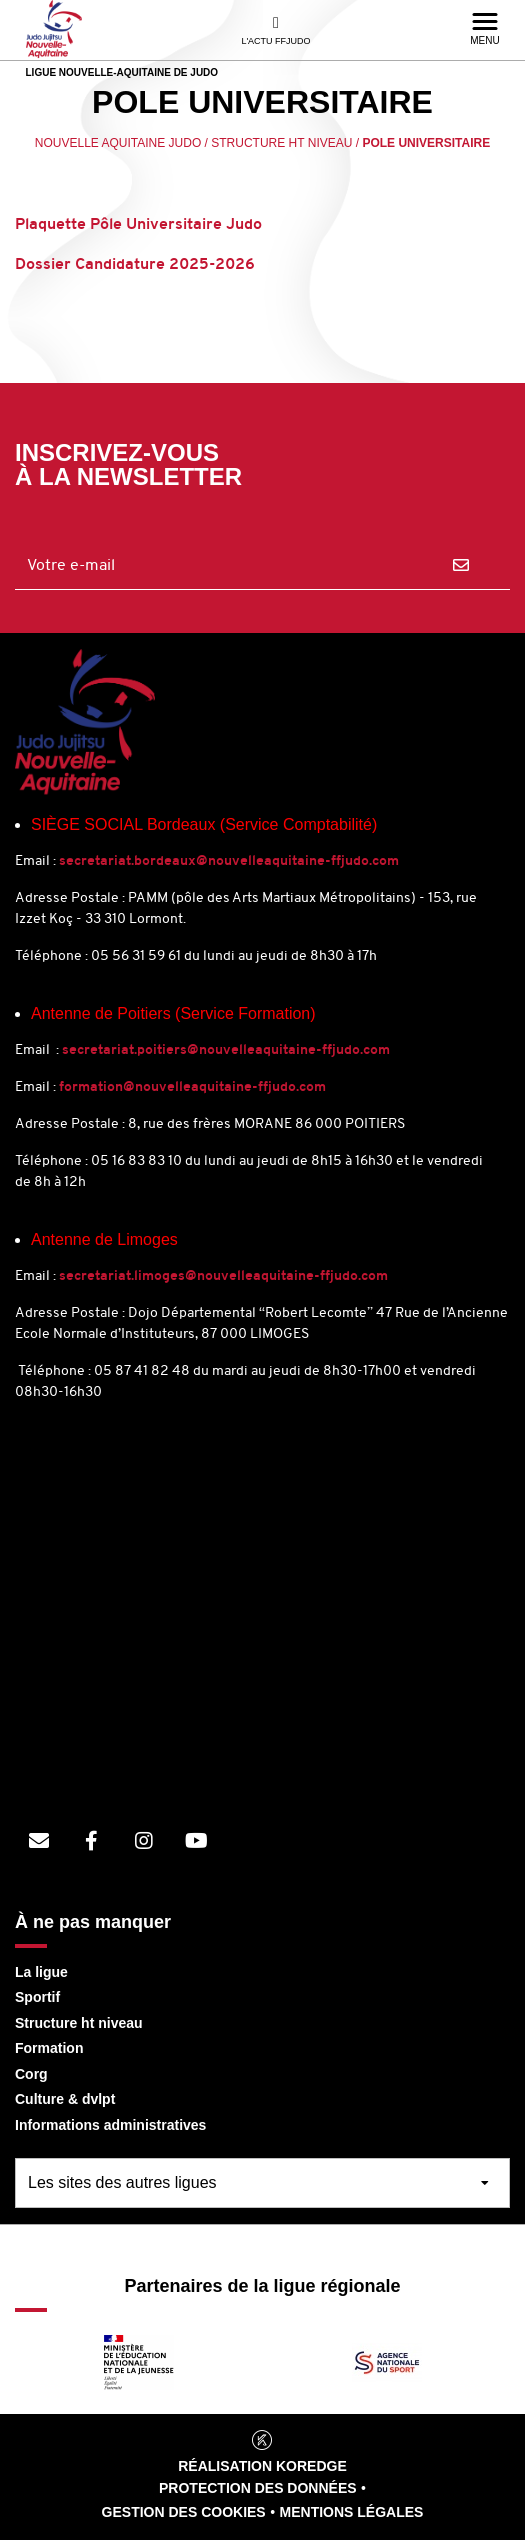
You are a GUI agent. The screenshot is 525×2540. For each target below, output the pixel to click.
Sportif (37, 1997)
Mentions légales (352, 2512)
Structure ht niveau (79, 2023)
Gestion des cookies (184, 2512)
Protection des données (258, 2488)
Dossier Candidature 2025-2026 (135, 265)
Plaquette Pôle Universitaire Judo (140, 225)
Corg (31, 2074)
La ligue (41, 1972)
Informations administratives (110, 2125)
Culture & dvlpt (65, 2099)
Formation (49, 2048)
